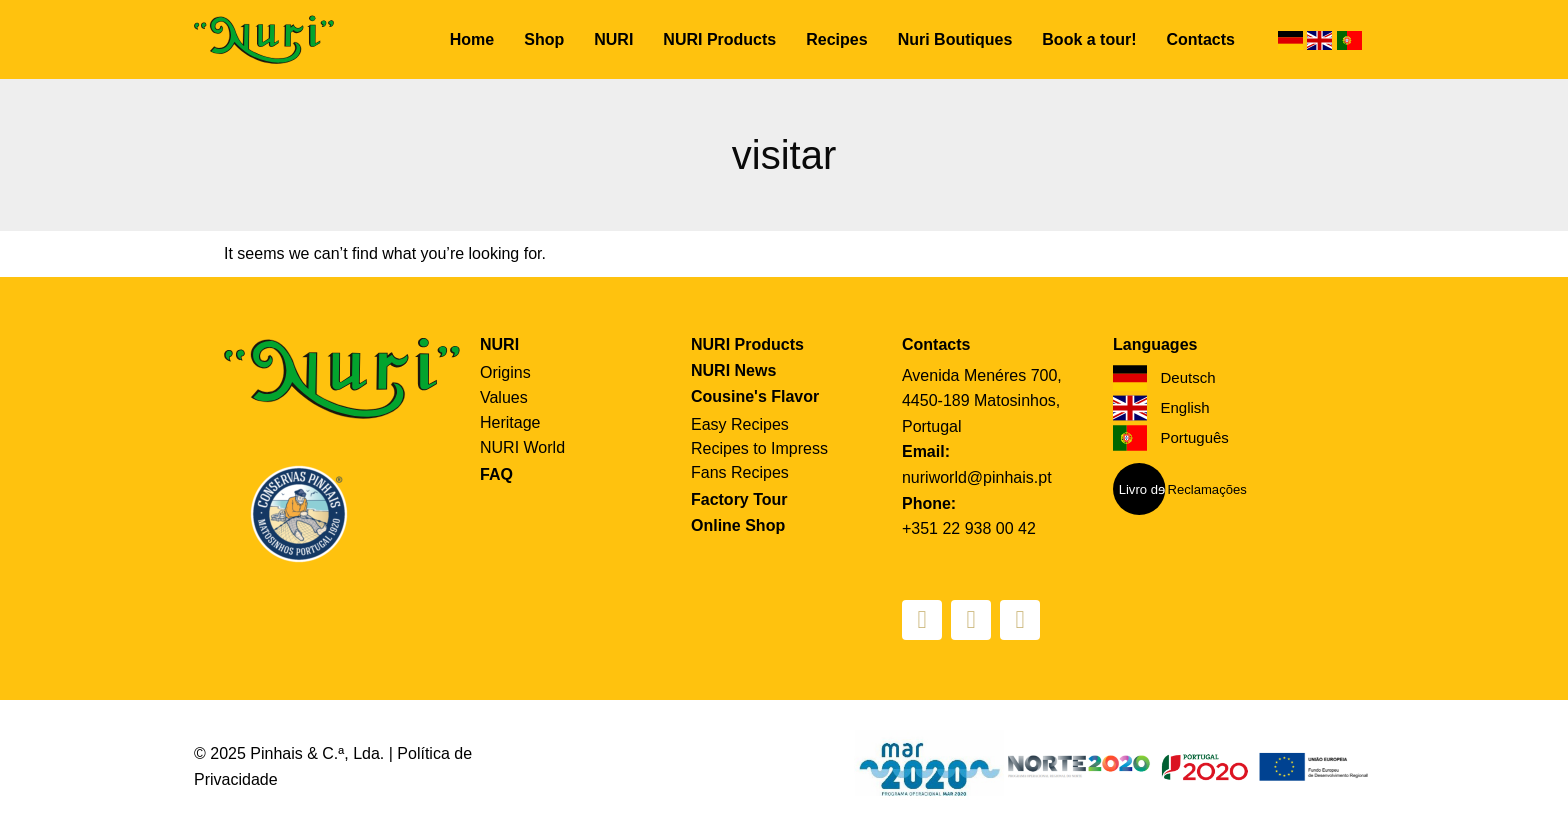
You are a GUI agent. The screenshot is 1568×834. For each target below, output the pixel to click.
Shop (544, 39)
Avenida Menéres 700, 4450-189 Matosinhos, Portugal (982, 401)
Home (472, 39)
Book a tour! (1089, 39)
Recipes (836, 39)
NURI (613, 39)
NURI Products (719, 39)
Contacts (1201, 39)
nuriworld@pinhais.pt (977, 477)
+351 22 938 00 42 (969, 528)
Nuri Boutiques (955, 39)
